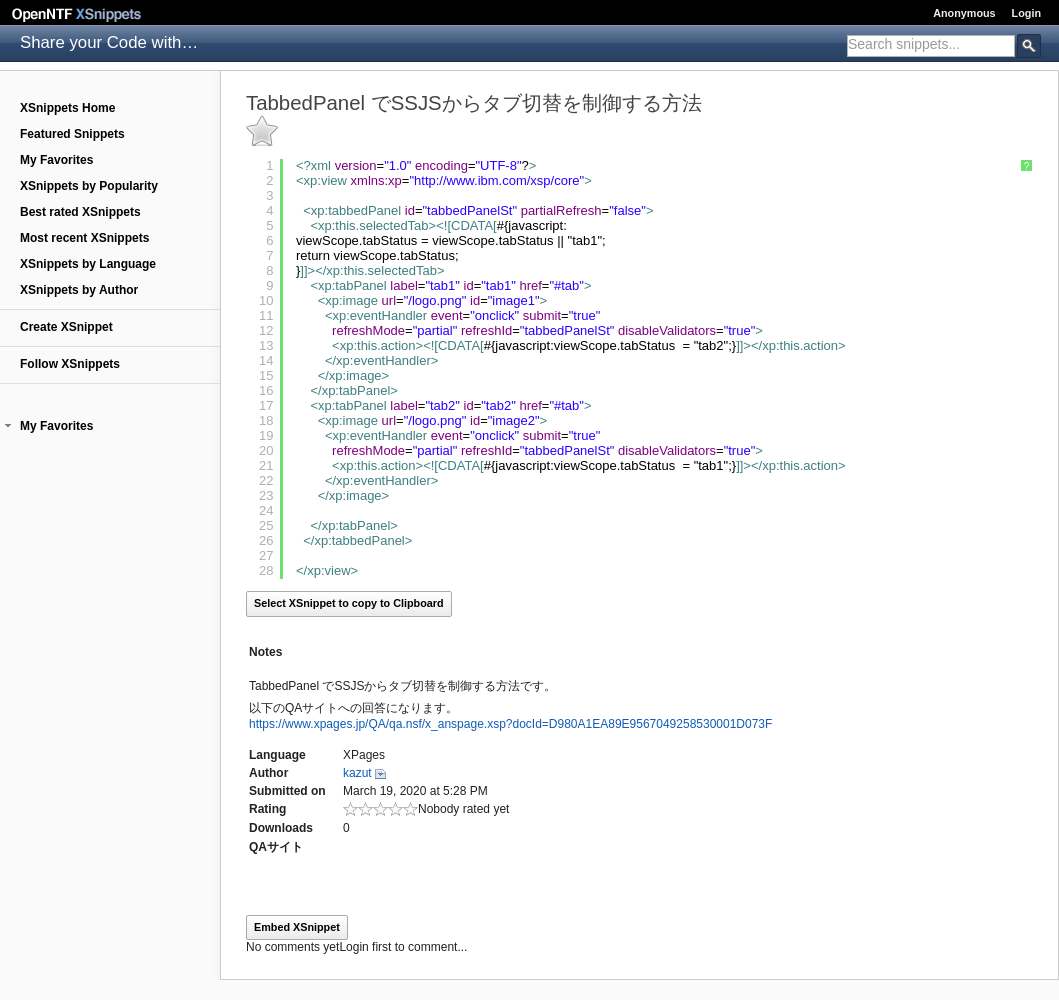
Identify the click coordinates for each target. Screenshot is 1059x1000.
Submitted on (287, 791)
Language (277, 755)
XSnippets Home (67, 108)
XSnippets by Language (88, 264)
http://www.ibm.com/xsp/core (496, 180)
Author (268, 773)
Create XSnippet (66, 327)
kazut (357, 773)
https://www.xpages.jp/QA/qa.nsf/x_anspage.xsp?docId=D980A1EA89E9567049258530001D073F (510, 724)
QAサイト (276, 847)
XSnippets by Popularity (89, 186)
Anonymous (964, 13)
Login (1026, 13)
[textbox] (931, 44)
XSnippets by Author (79, 290)
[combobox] (931, 46)
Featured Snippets (72, 134)
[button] (8, 426)
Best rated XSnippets (80, 212)
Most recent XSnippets (84, 238)
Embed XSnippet (297, 927)
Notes (265, 652)
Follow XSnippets (70, 364)
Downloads (281, 828)
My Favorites (56, 160)
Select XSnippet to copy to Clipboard (349, 603)
